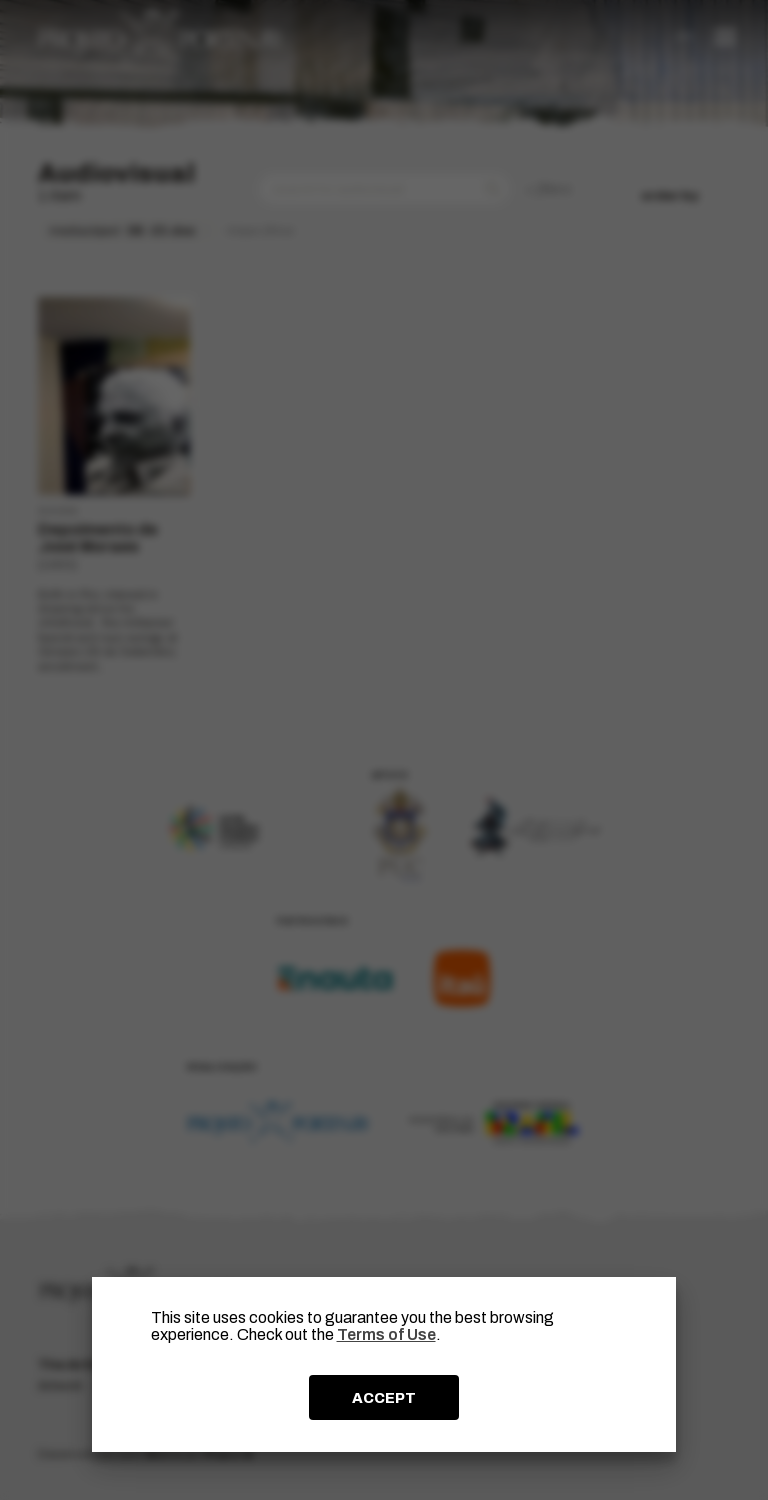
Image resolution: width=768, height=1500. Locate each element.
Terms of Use (386, 1334)
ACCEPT (384, 1398)
